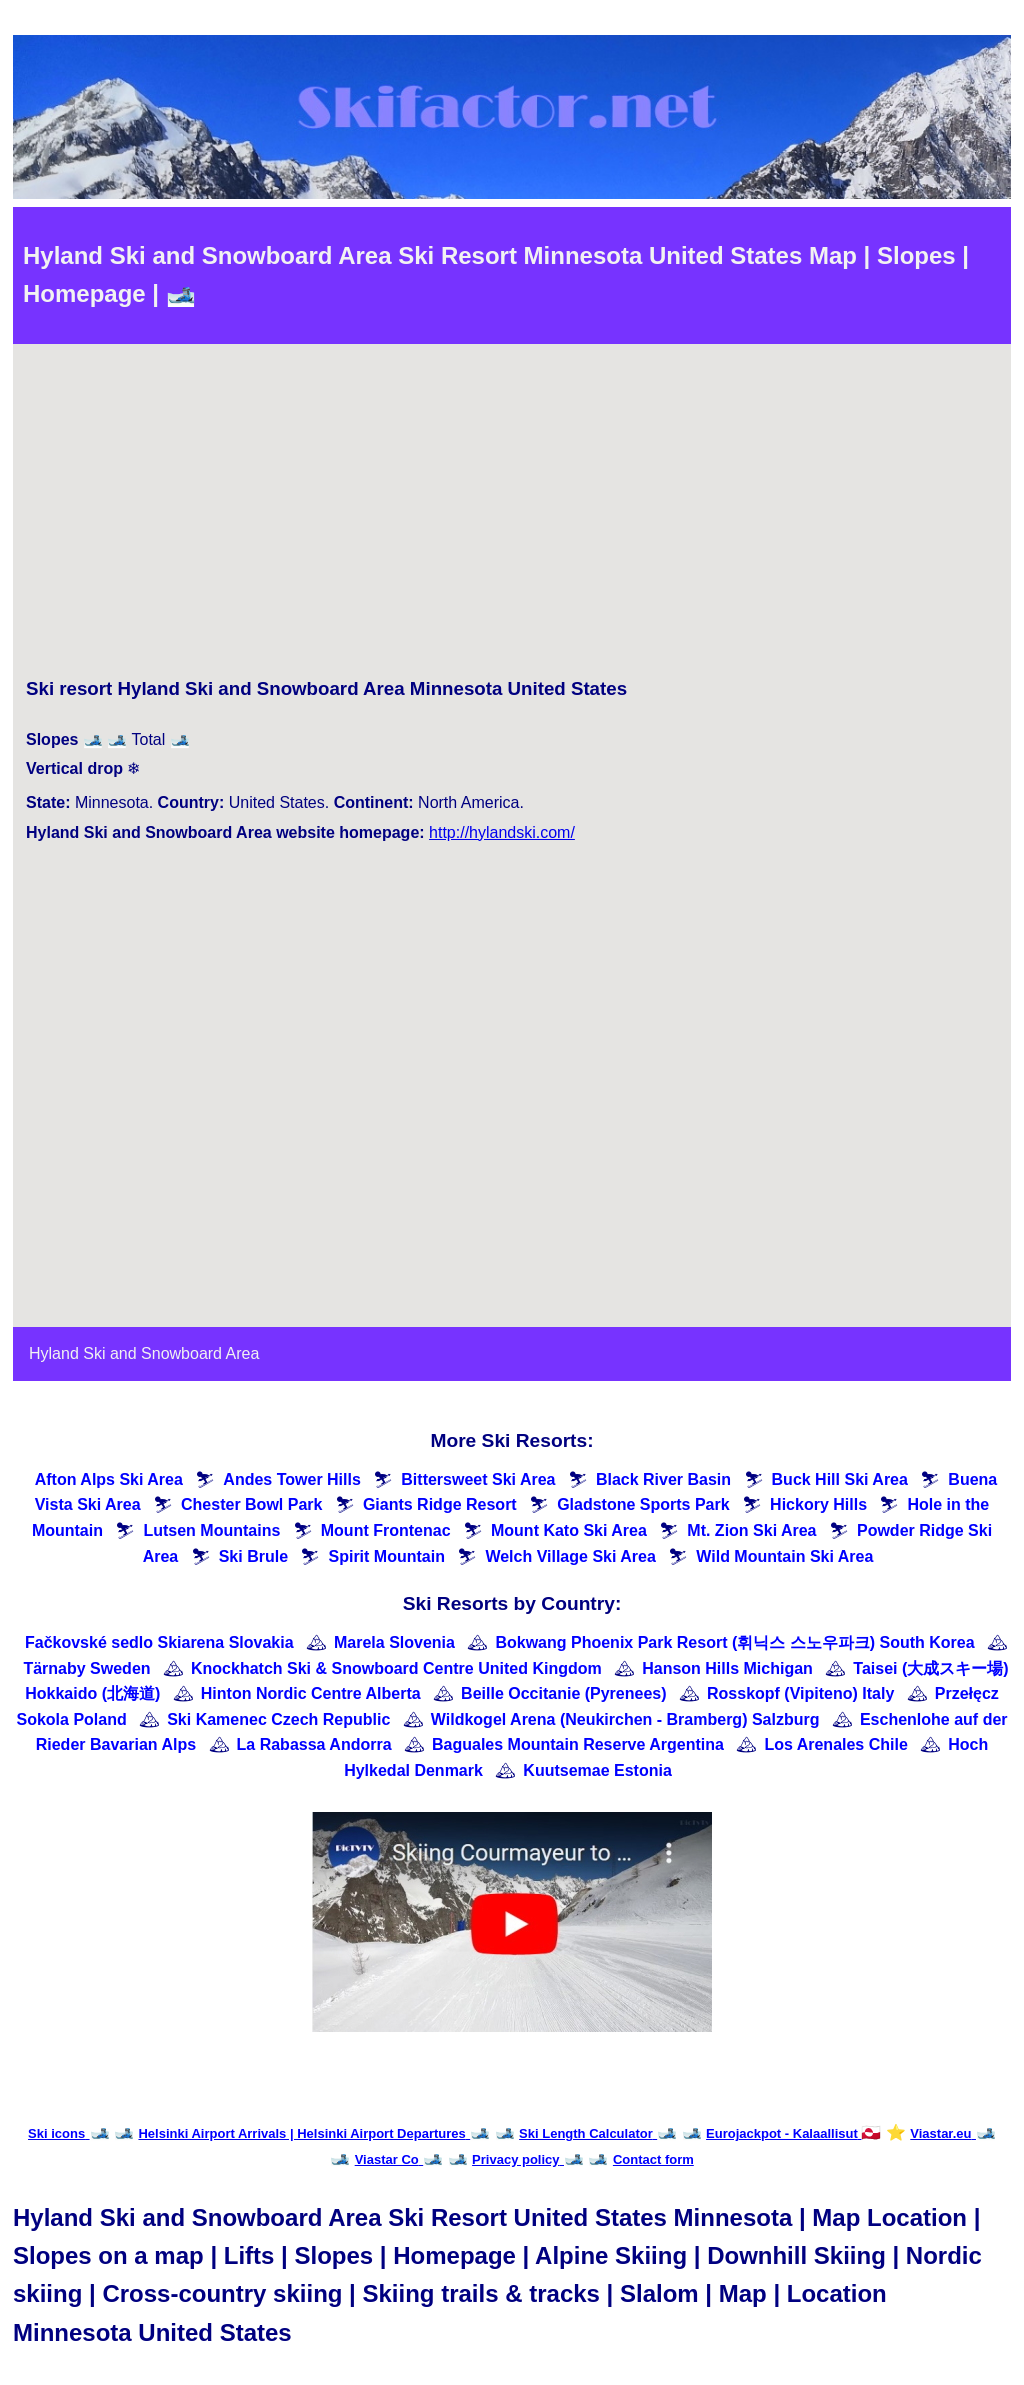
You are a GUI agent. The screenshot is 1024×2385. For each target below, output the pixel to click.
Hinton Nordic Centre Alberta (311, 1693)
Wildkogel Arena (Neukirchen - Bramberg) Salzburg (625, 1719)
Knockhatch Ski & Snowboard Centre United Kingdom (396, 1668)
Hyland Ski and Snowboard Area (144, 1353)
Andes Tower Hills (292, 1479)
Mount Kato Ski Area (569, 1530)
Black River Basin (663, 1479)
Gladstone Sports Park (643, 1504)
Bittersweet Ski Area (478, 1479)
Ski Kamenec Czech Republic (278, 1719)
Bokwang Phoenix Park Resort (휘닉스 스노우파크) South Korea (734, 1642)
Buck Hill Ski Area (840, 1479)
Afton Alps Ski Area (109, 1479)
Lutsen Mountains (211, 1530)
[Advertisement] (326, 515)
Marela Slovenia (394, 1642)
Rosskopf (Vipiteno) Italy (800, 1693)
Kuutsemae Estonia (597, 1770)
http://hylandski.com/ (502, 832)
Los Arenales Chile (835, 1744)
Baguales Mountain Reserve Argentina (578, 1744)
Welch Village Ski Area (570, 1556)
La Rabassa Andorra (314, 1744)
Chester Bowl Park (251, 1504)
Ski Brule (253, 1556)
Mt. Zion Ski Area (751, 1530)
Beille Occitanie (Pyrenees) (563, 1693)
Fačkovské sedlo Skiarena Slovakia (159, 1642)
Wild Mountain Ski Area (784, 1556)
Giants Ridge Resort (440, 1504)
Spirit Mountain (386, 1556)
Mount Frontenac (386, 1530)
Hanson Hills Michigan (727, 1668)
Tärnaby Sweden (86, 1668)
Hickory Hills (818, 1504)
